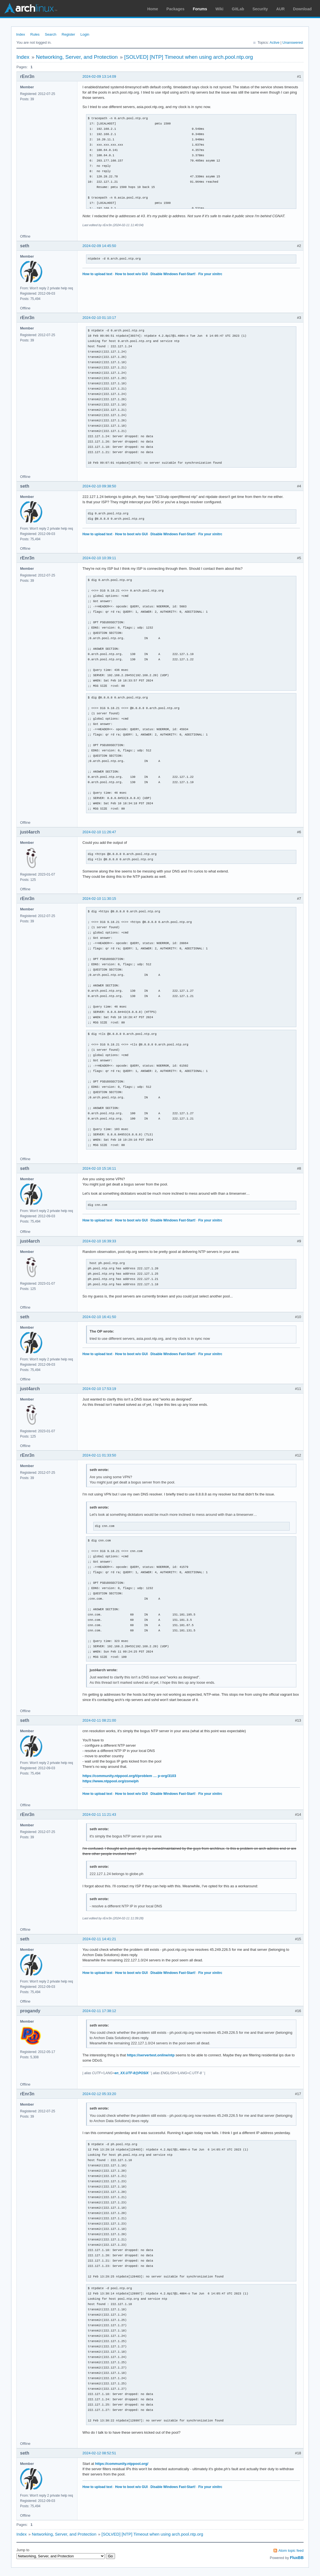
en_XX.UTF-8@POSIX (131, 2073)
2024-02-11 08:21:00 (99, 1720)
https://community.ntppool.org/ (121, 2464)
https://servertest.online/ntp (151, 2055)
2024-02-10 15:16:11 (99, 1168)
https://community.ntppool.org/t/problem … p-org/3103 (129, 1776)
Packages (176, 9)
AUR (280, 9)
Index (20, 34)
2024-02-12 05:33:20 (99, 2094)
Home (152, 9)
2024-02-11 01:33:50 (99, 1455)
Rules (35, 34)
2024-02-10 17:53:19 (99, 1389)
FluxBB (297, 2557)
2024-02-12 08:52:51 (99, 2453)
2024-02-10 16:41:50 (99, 1317)
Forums (200, 9)
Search (50, 34)
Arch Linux (30, 8)
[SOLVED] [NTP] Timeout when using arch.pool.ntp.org (188, 57)
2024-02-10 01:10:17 (99, 318)
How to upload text (97, 274)
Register (68, 34)
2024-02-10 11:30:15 (99, 898)
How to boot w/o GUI (131, 274)
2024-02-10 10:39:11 (99, 558)
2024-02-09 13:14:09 (99, 76)
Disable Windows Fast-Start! (173, 274)
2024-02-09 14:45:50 (99, 246)
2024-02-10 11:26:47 (99, 832)
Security (260, 9)
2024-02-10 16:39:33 (99, 1241)
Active (274, 42)
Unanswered (292, 42)
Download (302, 9)
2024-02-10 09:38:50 (99, 486)
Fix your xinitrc (210, 274)
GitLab (238, 9)
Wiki (220, 9)
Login (84, 34)
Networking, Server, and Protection (77, 57)
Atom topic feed (291, 2550)
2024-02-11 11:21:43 (99, 1814)
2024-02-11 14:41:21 (99, 1939)
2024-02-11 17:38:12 (99, 2011)
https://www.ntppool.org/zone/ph (110, 1781)
